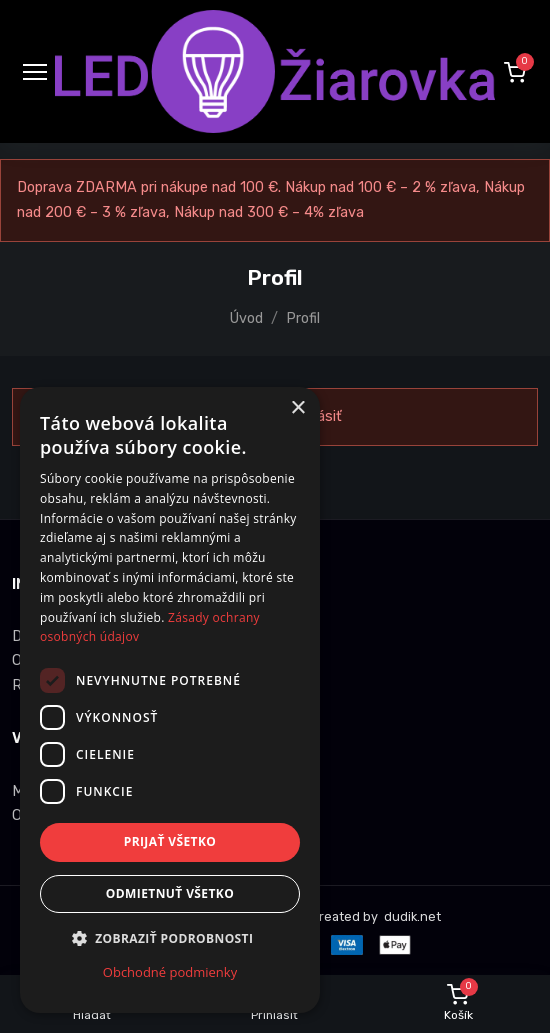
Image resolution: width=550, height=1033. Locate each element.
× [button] (297, 408)
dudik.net (411, 916)
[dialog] (170, 700)
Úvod (246, 318)
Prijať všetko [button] (170, 841)
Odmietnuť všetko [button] (170, 893)
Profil (303, 318)
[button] (515, 72)
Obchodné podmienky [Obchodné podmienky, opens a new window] (170, 972)
